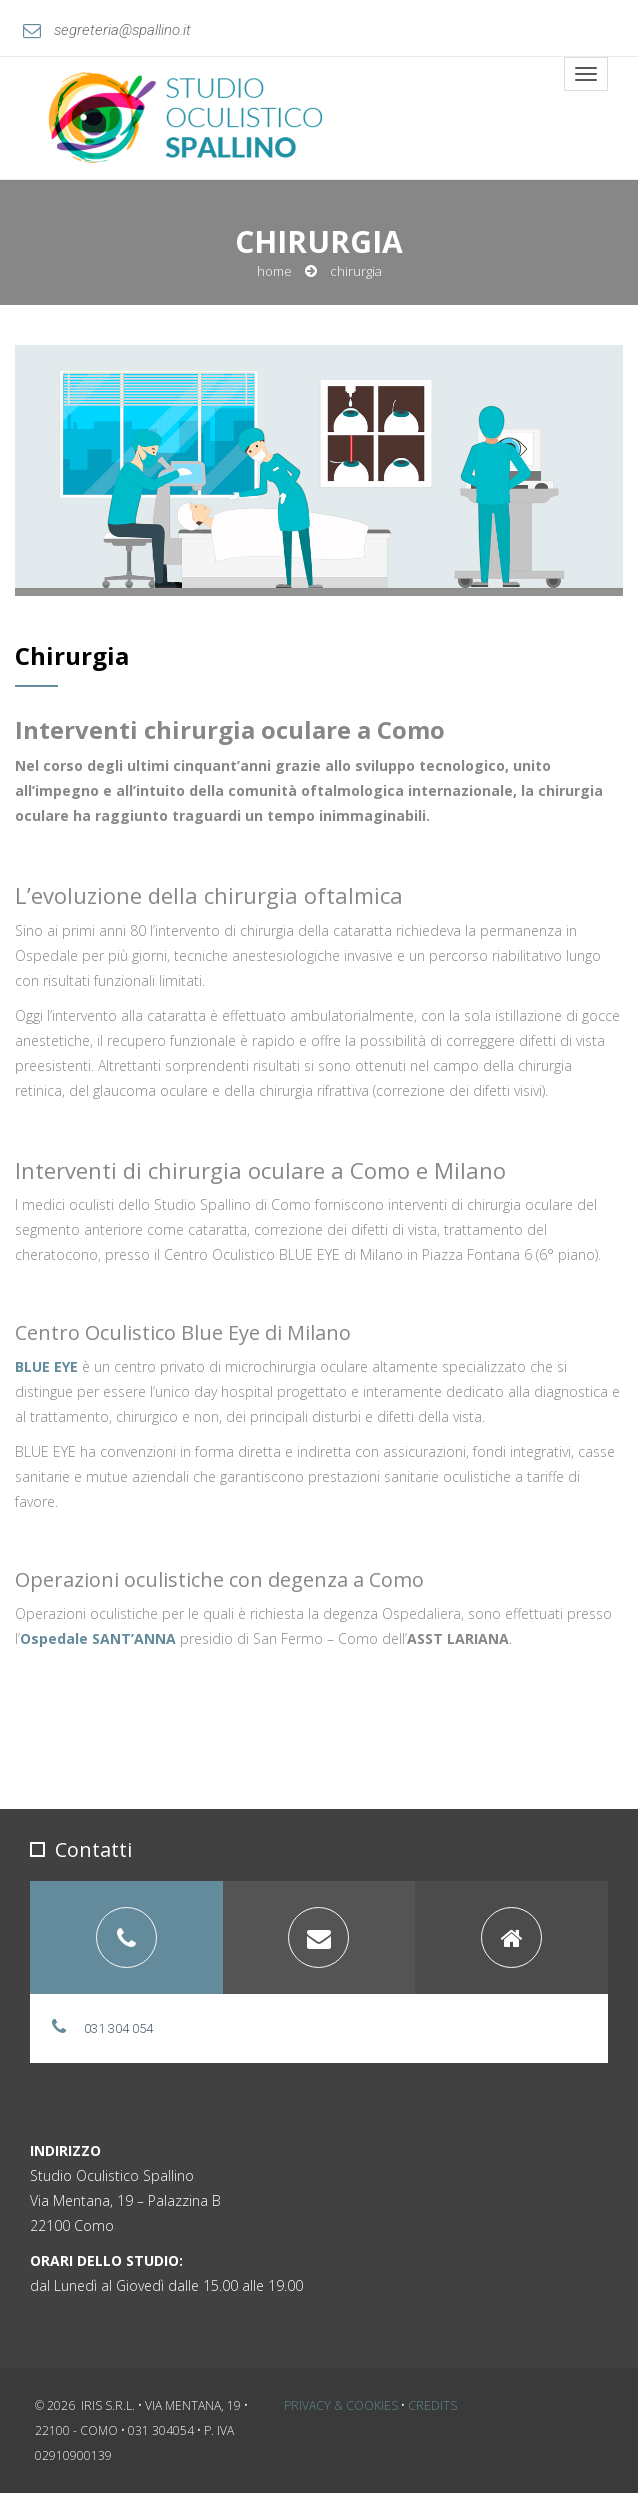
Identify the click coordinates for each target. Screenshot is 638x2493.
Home (274, 271)
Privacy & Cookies (341, 2405)
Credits (432, 2405)
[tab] (126, 1937)
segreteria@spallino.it (107, 30)
